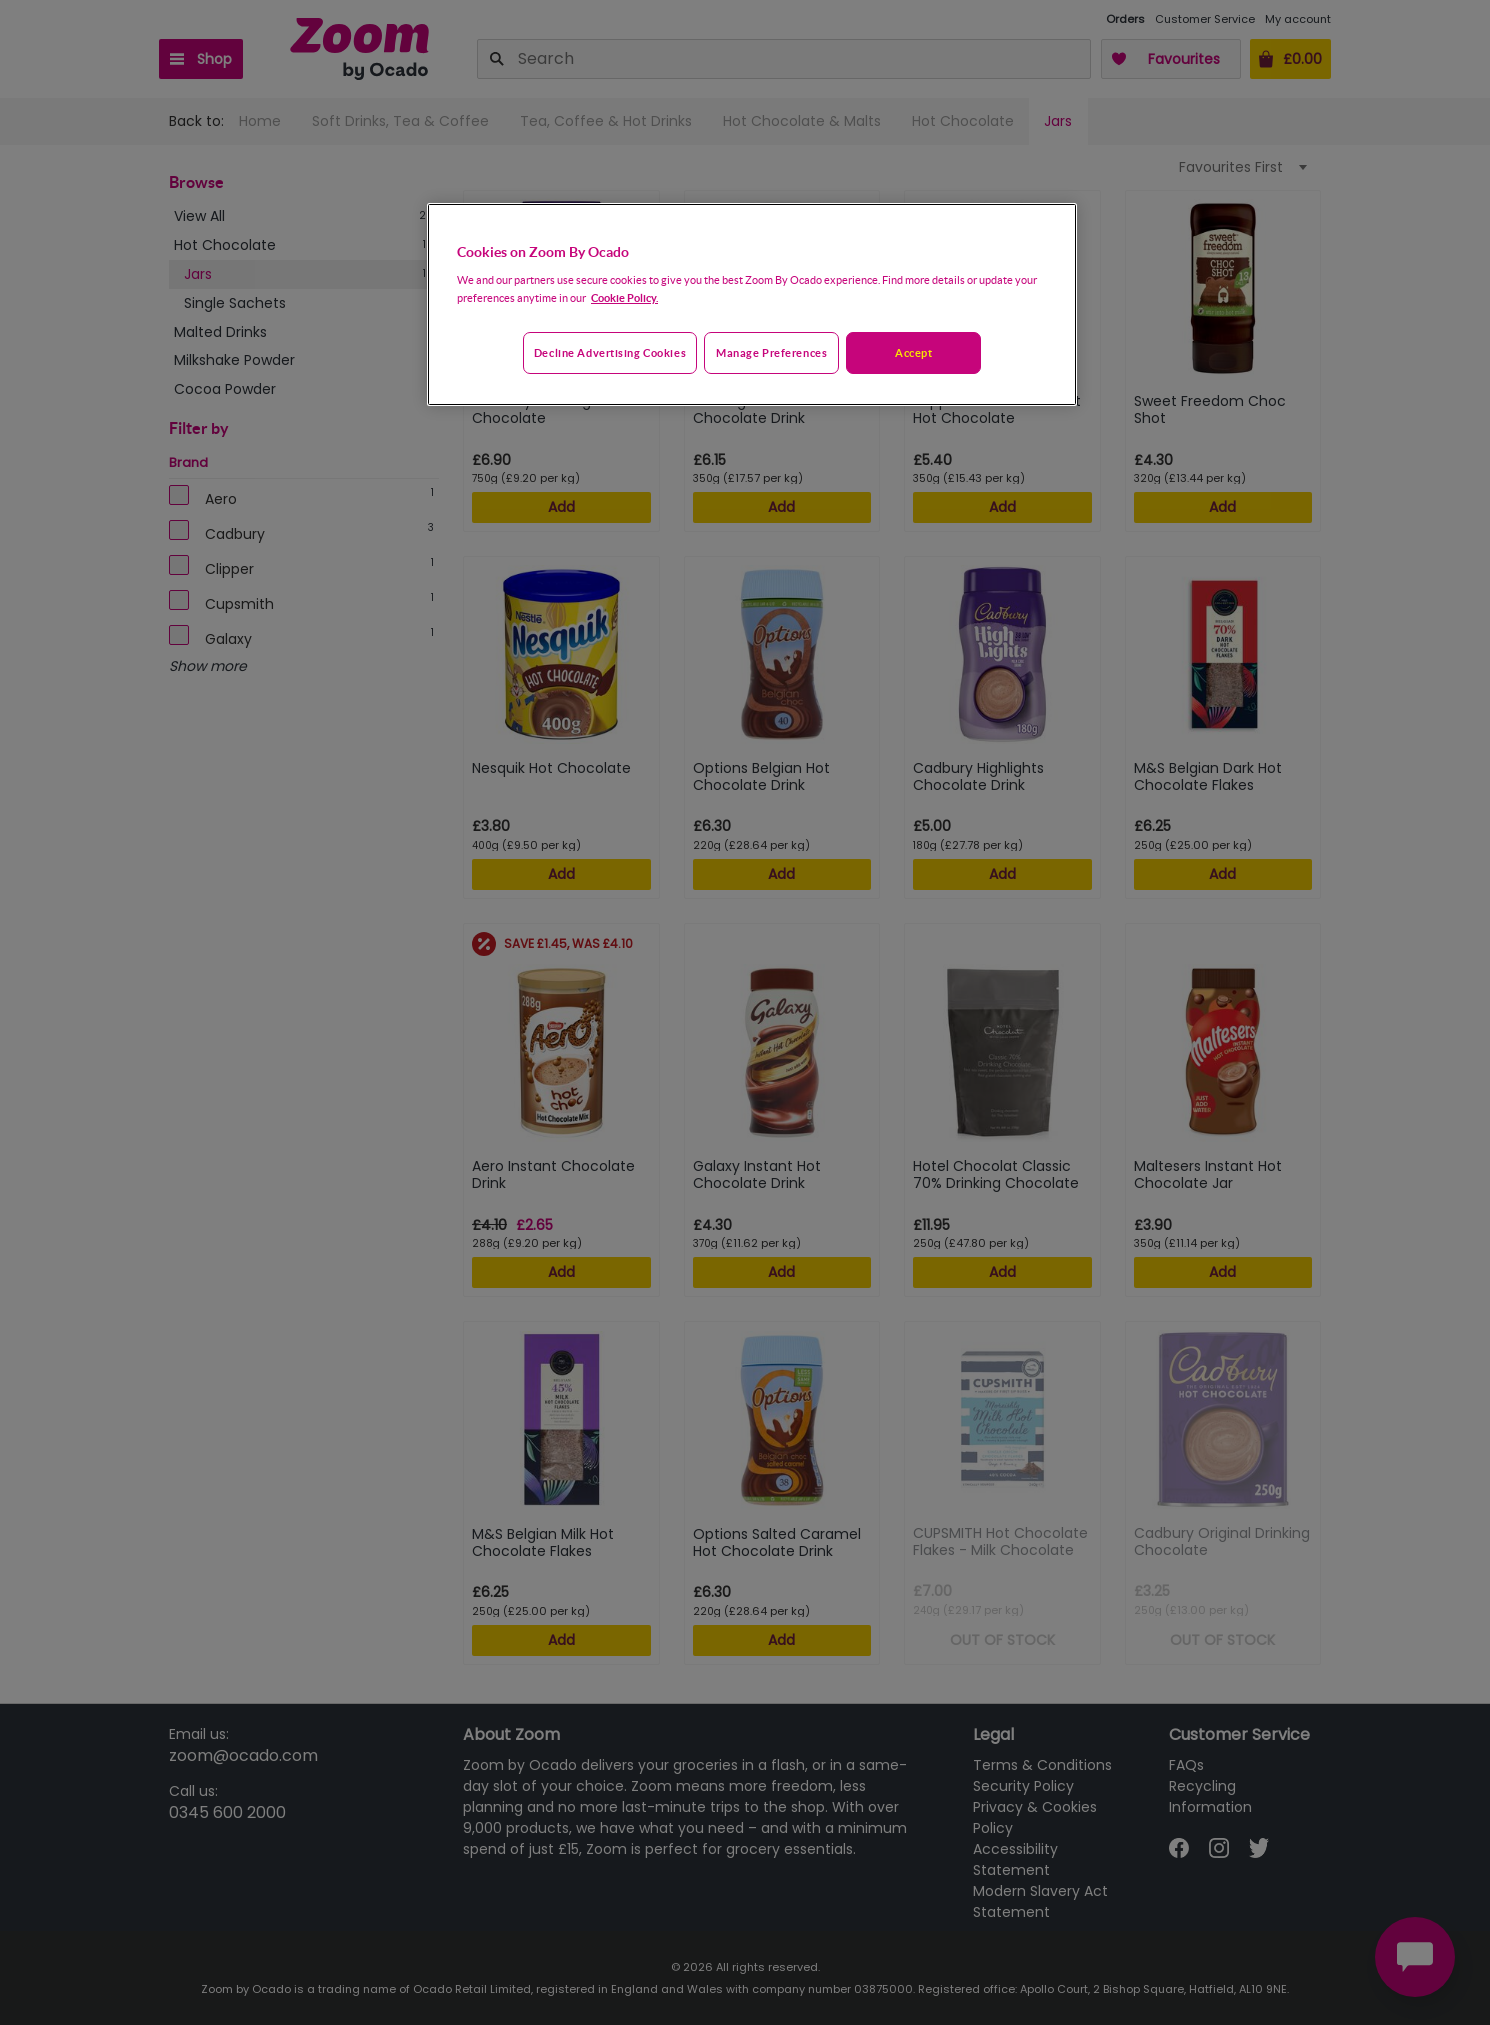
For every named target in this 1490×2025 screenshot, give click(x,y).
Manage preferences (771, 352)
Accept (913, 352)
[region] (752, 305)
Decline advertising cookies (610, 352)
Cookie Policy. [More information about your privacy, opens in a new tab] (624, 297)
